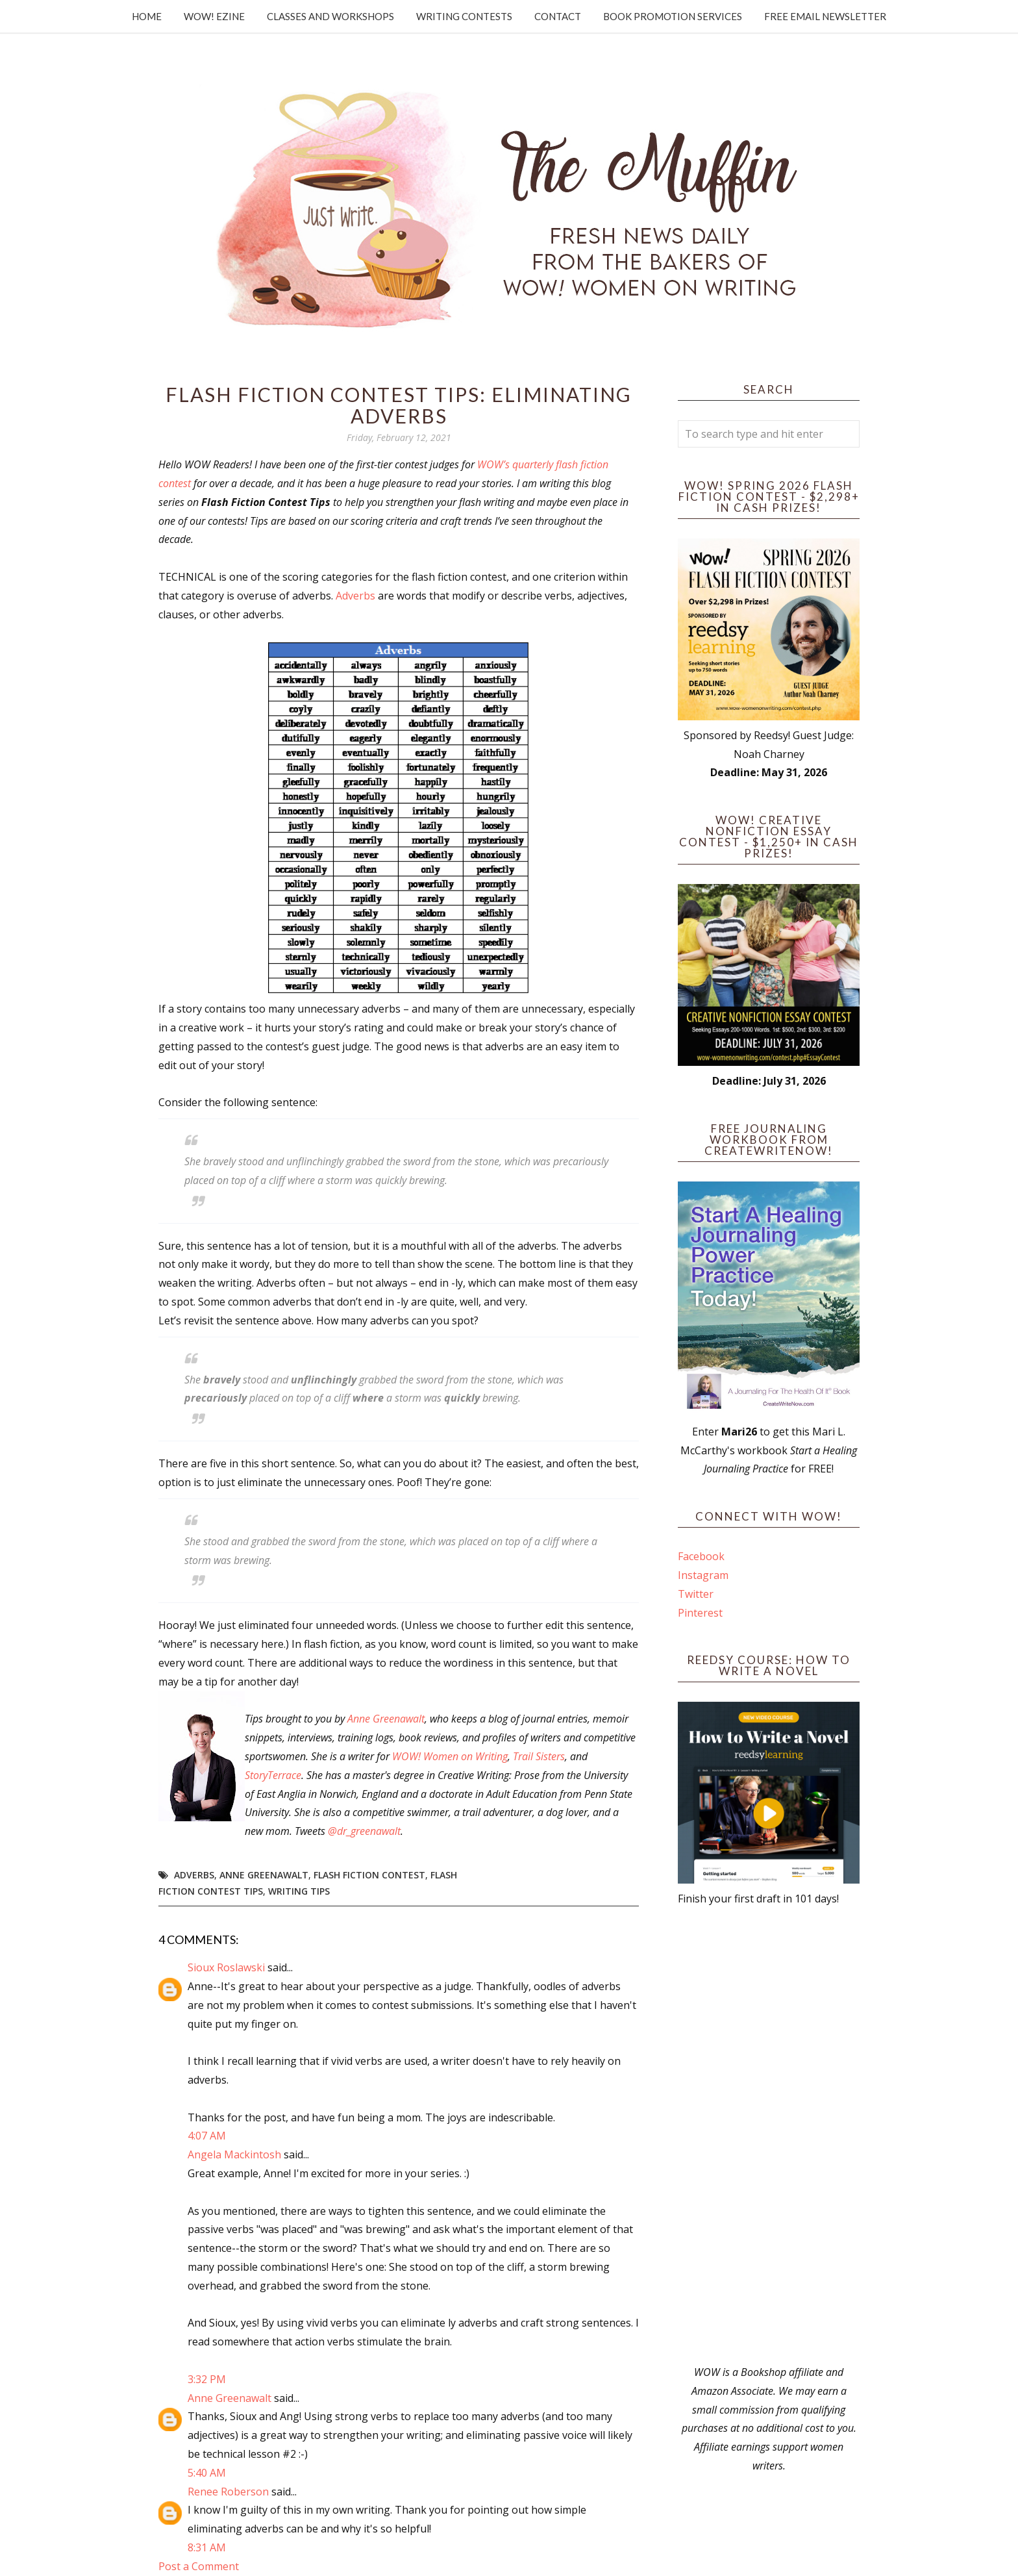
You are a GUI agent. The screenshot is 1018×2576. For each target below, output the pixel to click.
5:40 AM (207, 2473)
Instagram (703, 1575)
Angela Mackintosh (234, 2154)
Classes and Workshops (330, 16)
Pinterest (700, 1613)
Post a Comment (198, 2566)
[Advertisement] (769, 2135)
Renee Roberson (228, 2491)
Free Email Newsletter (825, 16)
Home (147, 16)
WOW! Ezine (214, 16)
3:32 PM (207, 2379)
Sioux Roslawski (226, 1967)
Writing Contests (464, 16)
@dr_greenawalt (364, 1831)
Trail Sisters (539, 1756)
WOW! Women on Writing (450, 1756)
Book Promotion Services (672, 16)
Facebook (701, 1556)
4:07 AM (207, 2135)
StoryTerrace (273, 1775)
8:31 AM (207, 2547)
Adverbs (355, 595)
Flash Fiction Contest (369, 1875)
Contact (557, 16)
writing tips (299, 1891)
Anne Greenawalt (386, 1718)
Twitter (696, 1594)
